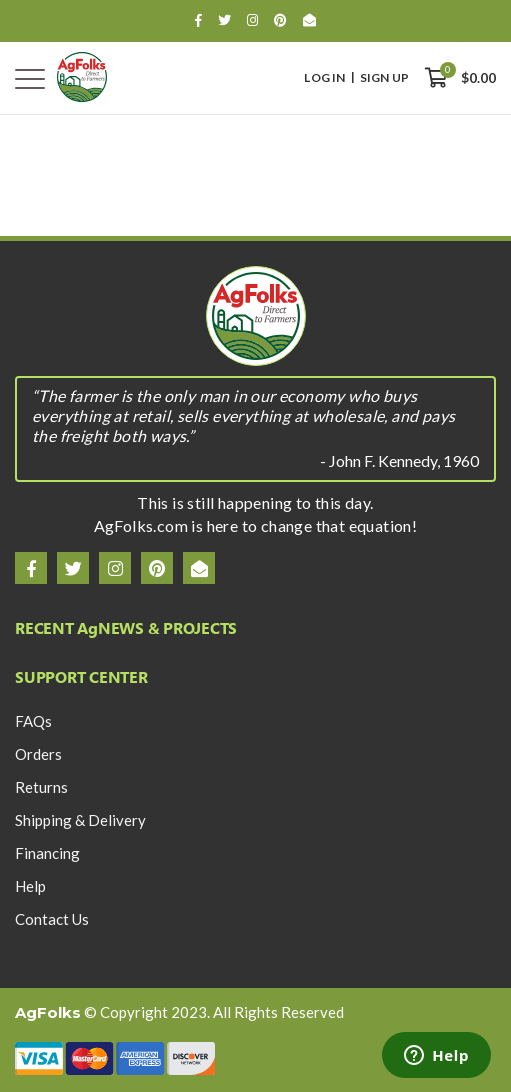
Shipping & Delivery (80, 820)
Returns (41, 787)
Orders (38, 754)
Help (30, 886)
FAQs (33, 721)
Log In (324, 78)
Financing (47, 853)
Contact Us (52, 919)
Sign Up (384, 78)
